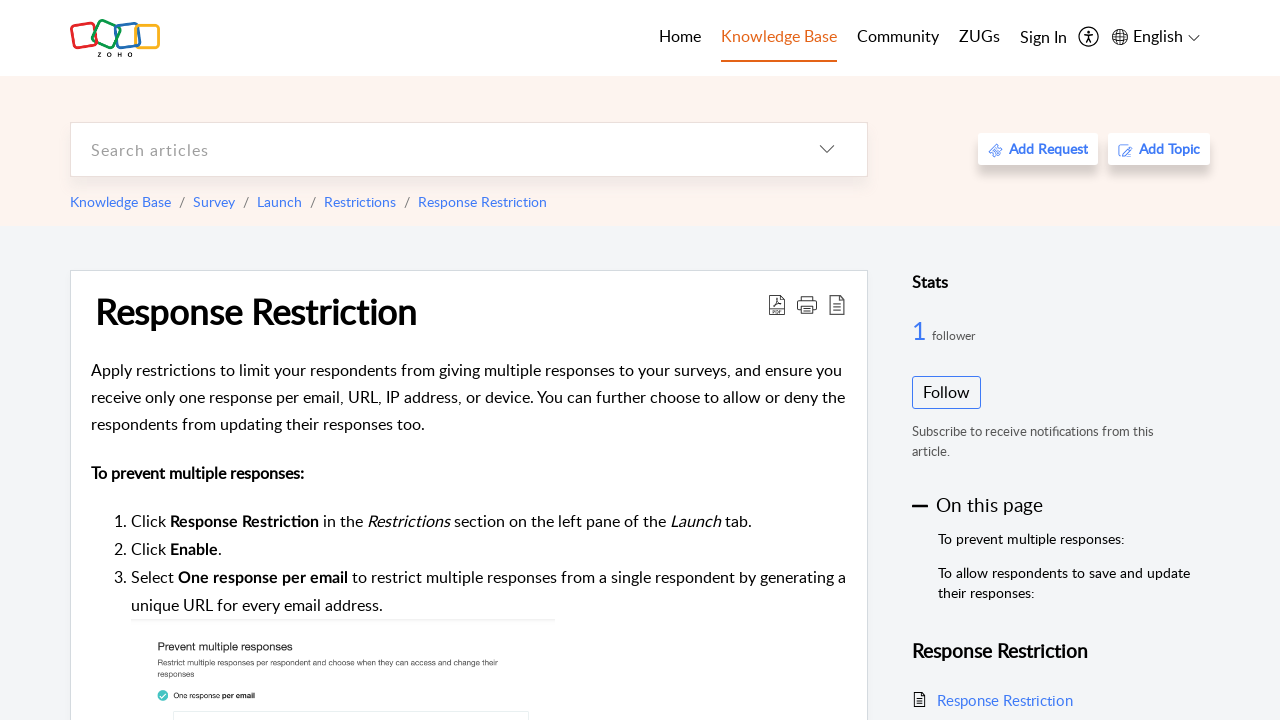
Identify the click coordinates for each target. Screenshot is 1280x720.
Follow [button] (946, 392)
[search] (429, 149)
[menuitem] (1043, 38)
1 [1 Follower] (922, 330)
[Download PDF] (777, 304)
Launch (279, 201)
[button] (807, 304)
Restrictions (360, 201)
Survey (214, 201)
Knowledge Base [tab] (779, 36)
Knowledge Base (120, 201)
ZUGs (979, 36)
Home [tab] (680, 36)
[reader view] (837, 304)
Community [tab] (898, 36)
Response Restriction (482, 201)
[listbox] (827, 149)
